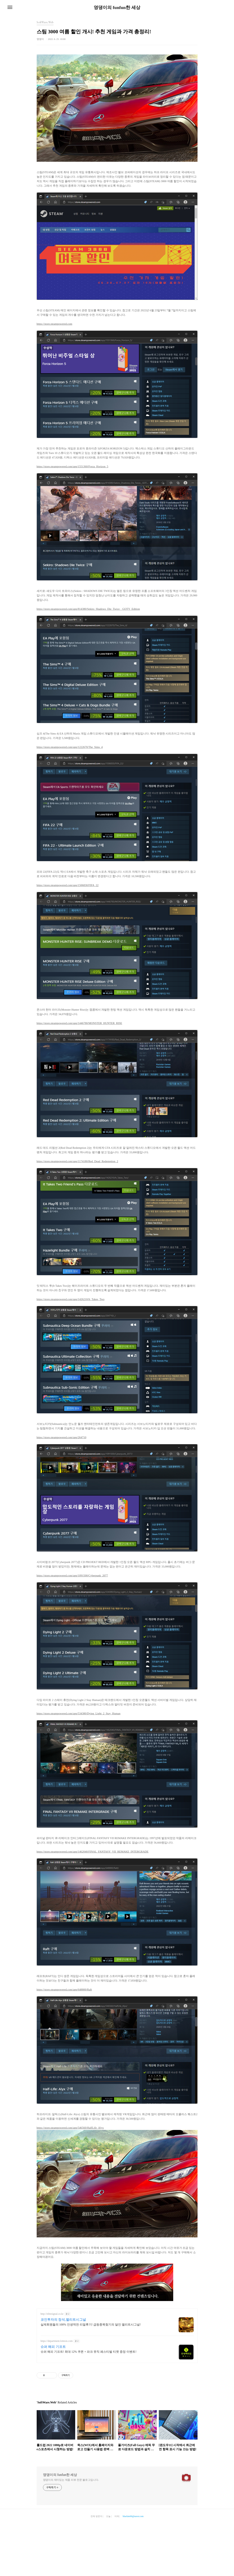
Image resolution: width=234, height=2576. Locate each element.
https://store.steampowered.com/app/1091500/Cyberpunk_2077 (72, 1575)
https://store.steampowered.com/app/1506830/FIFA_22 (68, 885)
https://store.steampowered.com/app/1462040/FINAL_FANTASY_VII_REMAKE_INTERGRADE (93, 1851)
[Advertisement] (117, 2331)
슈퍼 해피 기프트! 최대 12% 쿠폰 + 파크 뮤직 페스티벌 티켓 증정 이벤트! (89, 2404)
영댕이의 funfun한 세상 (117, 7)
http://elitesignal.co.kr (52, 2366)
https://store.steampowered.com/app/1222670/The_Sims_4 (70, 747)
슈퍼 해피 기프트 (53, 2399)
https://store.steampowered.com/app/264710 (61, 1437)
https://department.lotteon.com (57, 2393)
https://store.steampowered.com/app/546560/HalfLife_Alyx (70, 2127)
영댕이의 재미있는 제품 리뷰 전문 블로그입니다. (71, 2532)
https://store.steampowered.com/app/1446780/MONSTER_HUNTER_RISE (79, 1023)
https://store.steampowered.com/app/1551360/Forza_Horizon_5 (72, 466)
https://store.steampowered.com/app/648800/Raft (64, 1989)
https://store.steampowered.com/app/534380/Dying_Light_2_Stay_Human (78, 1713)
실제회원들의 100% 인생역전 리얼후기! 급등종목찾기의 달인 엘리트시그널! (91, 2377)
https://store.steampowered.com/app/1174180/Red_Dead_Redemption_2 (77, 1161)
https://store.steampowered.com (54, 323)
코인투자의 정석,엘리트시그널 (63, 2372)
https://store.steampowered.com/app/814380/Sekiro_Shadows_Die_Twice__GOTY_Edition (88, 608)
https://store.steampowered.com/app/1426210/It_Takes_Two (71, 1299)
